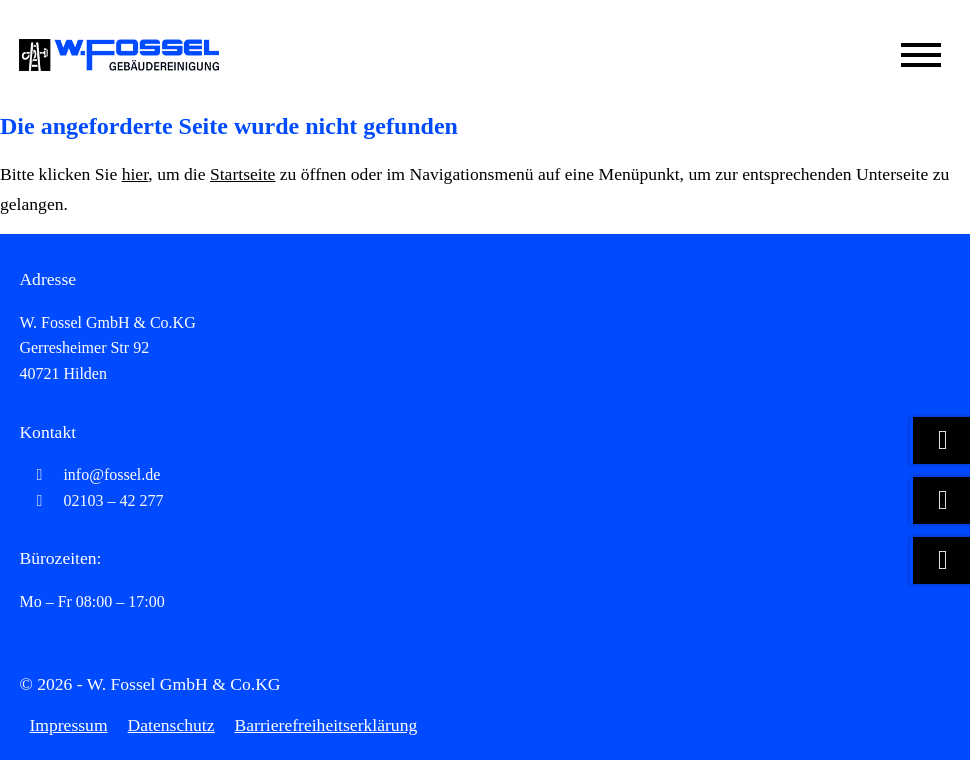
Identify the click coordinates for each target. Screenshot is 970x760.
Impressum (68, 725)
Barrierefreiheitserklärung (326, 725)
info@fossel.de (89, 474)
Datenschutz (171, 725)
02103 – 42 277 (91, 500)
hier (135, 174)
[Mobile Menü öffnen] (921, 55)
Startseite (242, 174)
